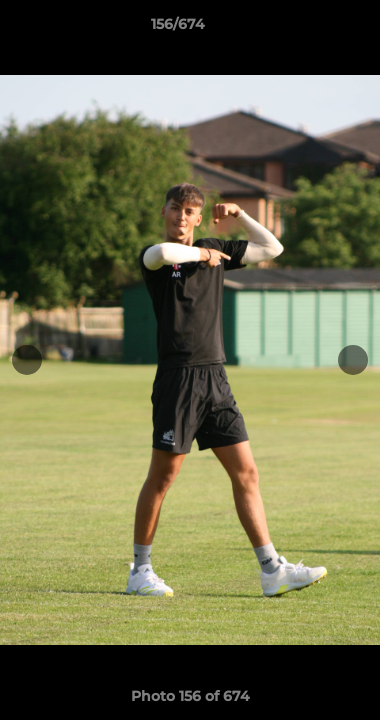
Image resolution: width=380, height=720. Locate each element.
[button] (308, 29)
